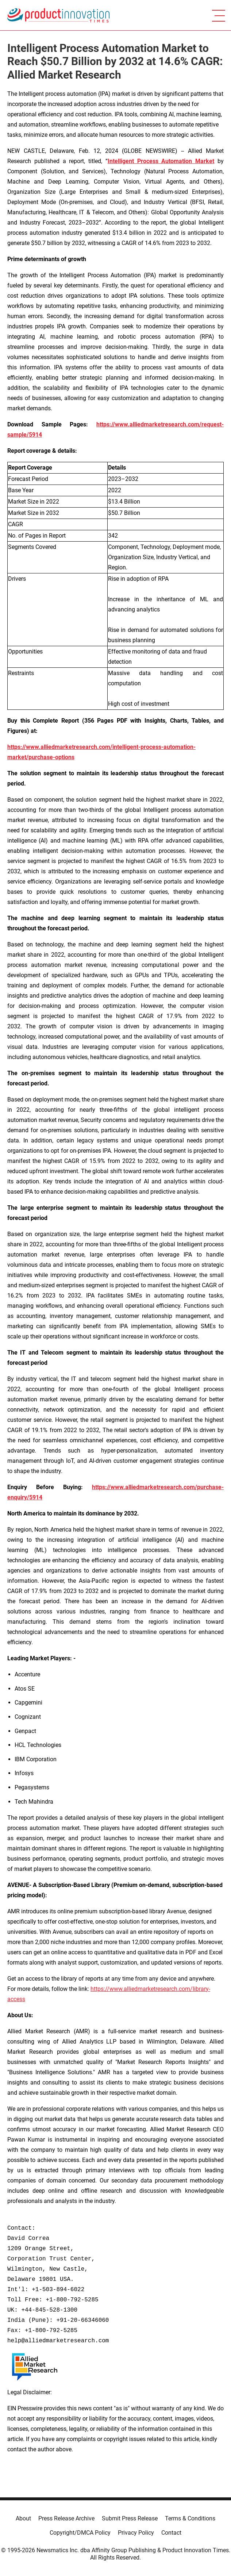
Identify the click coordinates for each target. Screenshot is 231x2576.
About (23, 2518)
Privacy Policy (136, 2532)
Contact (171, 2532)
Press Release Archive (66, 2518)
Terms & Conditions (190, 2518)
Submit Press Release (130, 2518)
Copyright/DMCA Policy (80, 2532)
